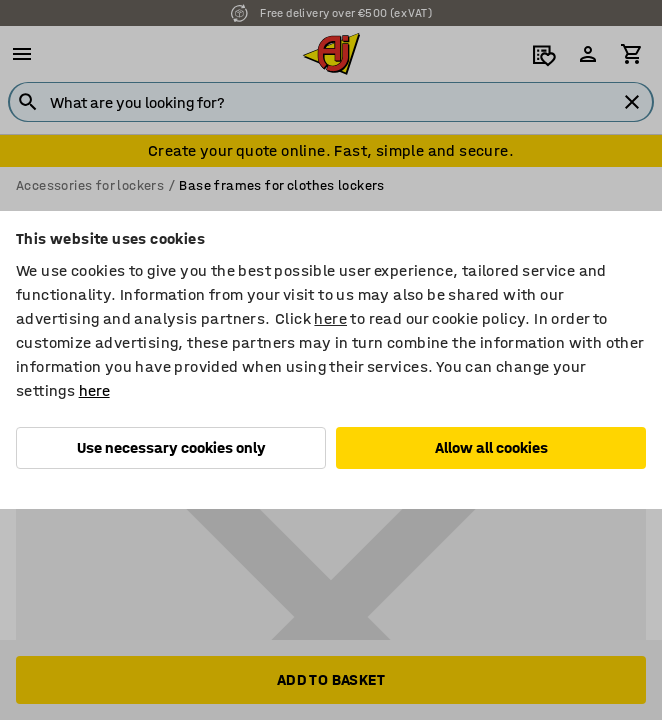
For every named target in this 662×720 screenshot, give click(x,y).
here (330, 318)
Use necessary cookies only (171, 447)
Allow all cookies (491, 447)
